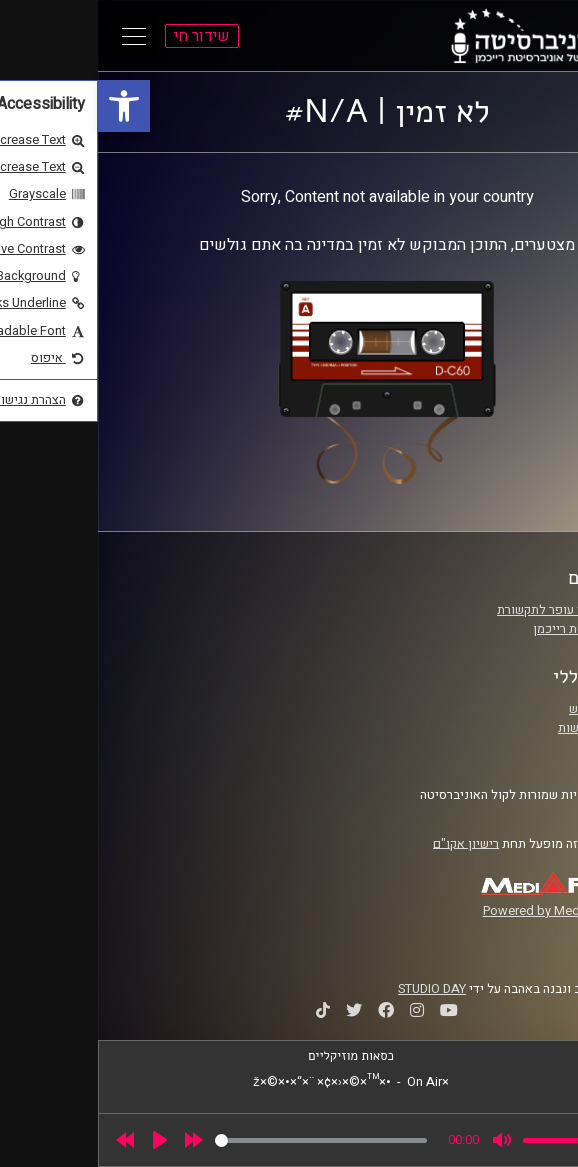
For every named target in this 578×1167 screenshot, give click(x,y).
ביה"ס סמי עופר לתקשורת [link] (466, 610)
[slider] (223, 1140)
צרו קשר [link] (512, 747)
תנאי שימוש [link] (502, 709)
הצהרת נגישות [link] (496, 728)
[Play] (62, 1140)
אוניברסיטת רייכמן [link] (484, 629)
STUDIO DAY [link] (334, 989)
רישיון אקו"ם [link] (368, 843)
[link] (26, 106)
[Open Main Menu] (36, 36)
